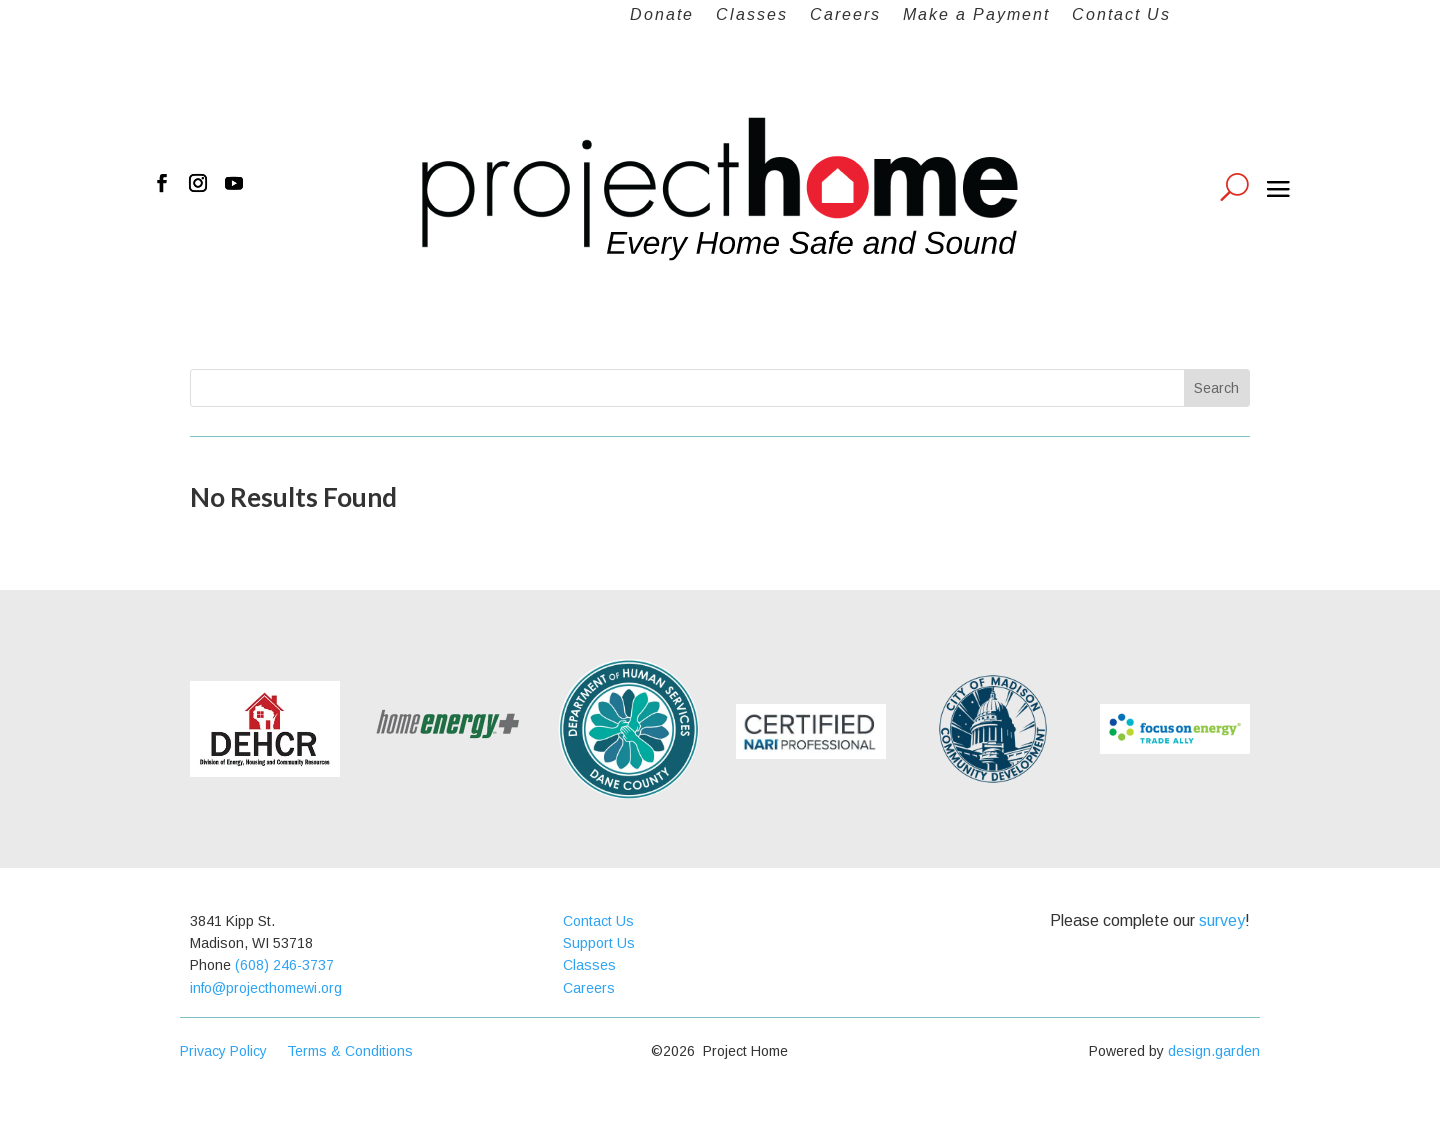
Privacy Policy (233, 1051)
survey (1222, 920)
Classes (752, 15)
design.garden (1214, 1051)
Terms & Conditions (350, 1051)
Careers (845, 15)
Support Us (599, 943)
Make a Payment (976, 15)
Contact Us (1121, 15)
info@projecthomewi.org (266, 988)
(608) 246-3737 (284, 965)
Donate (662, 15)
